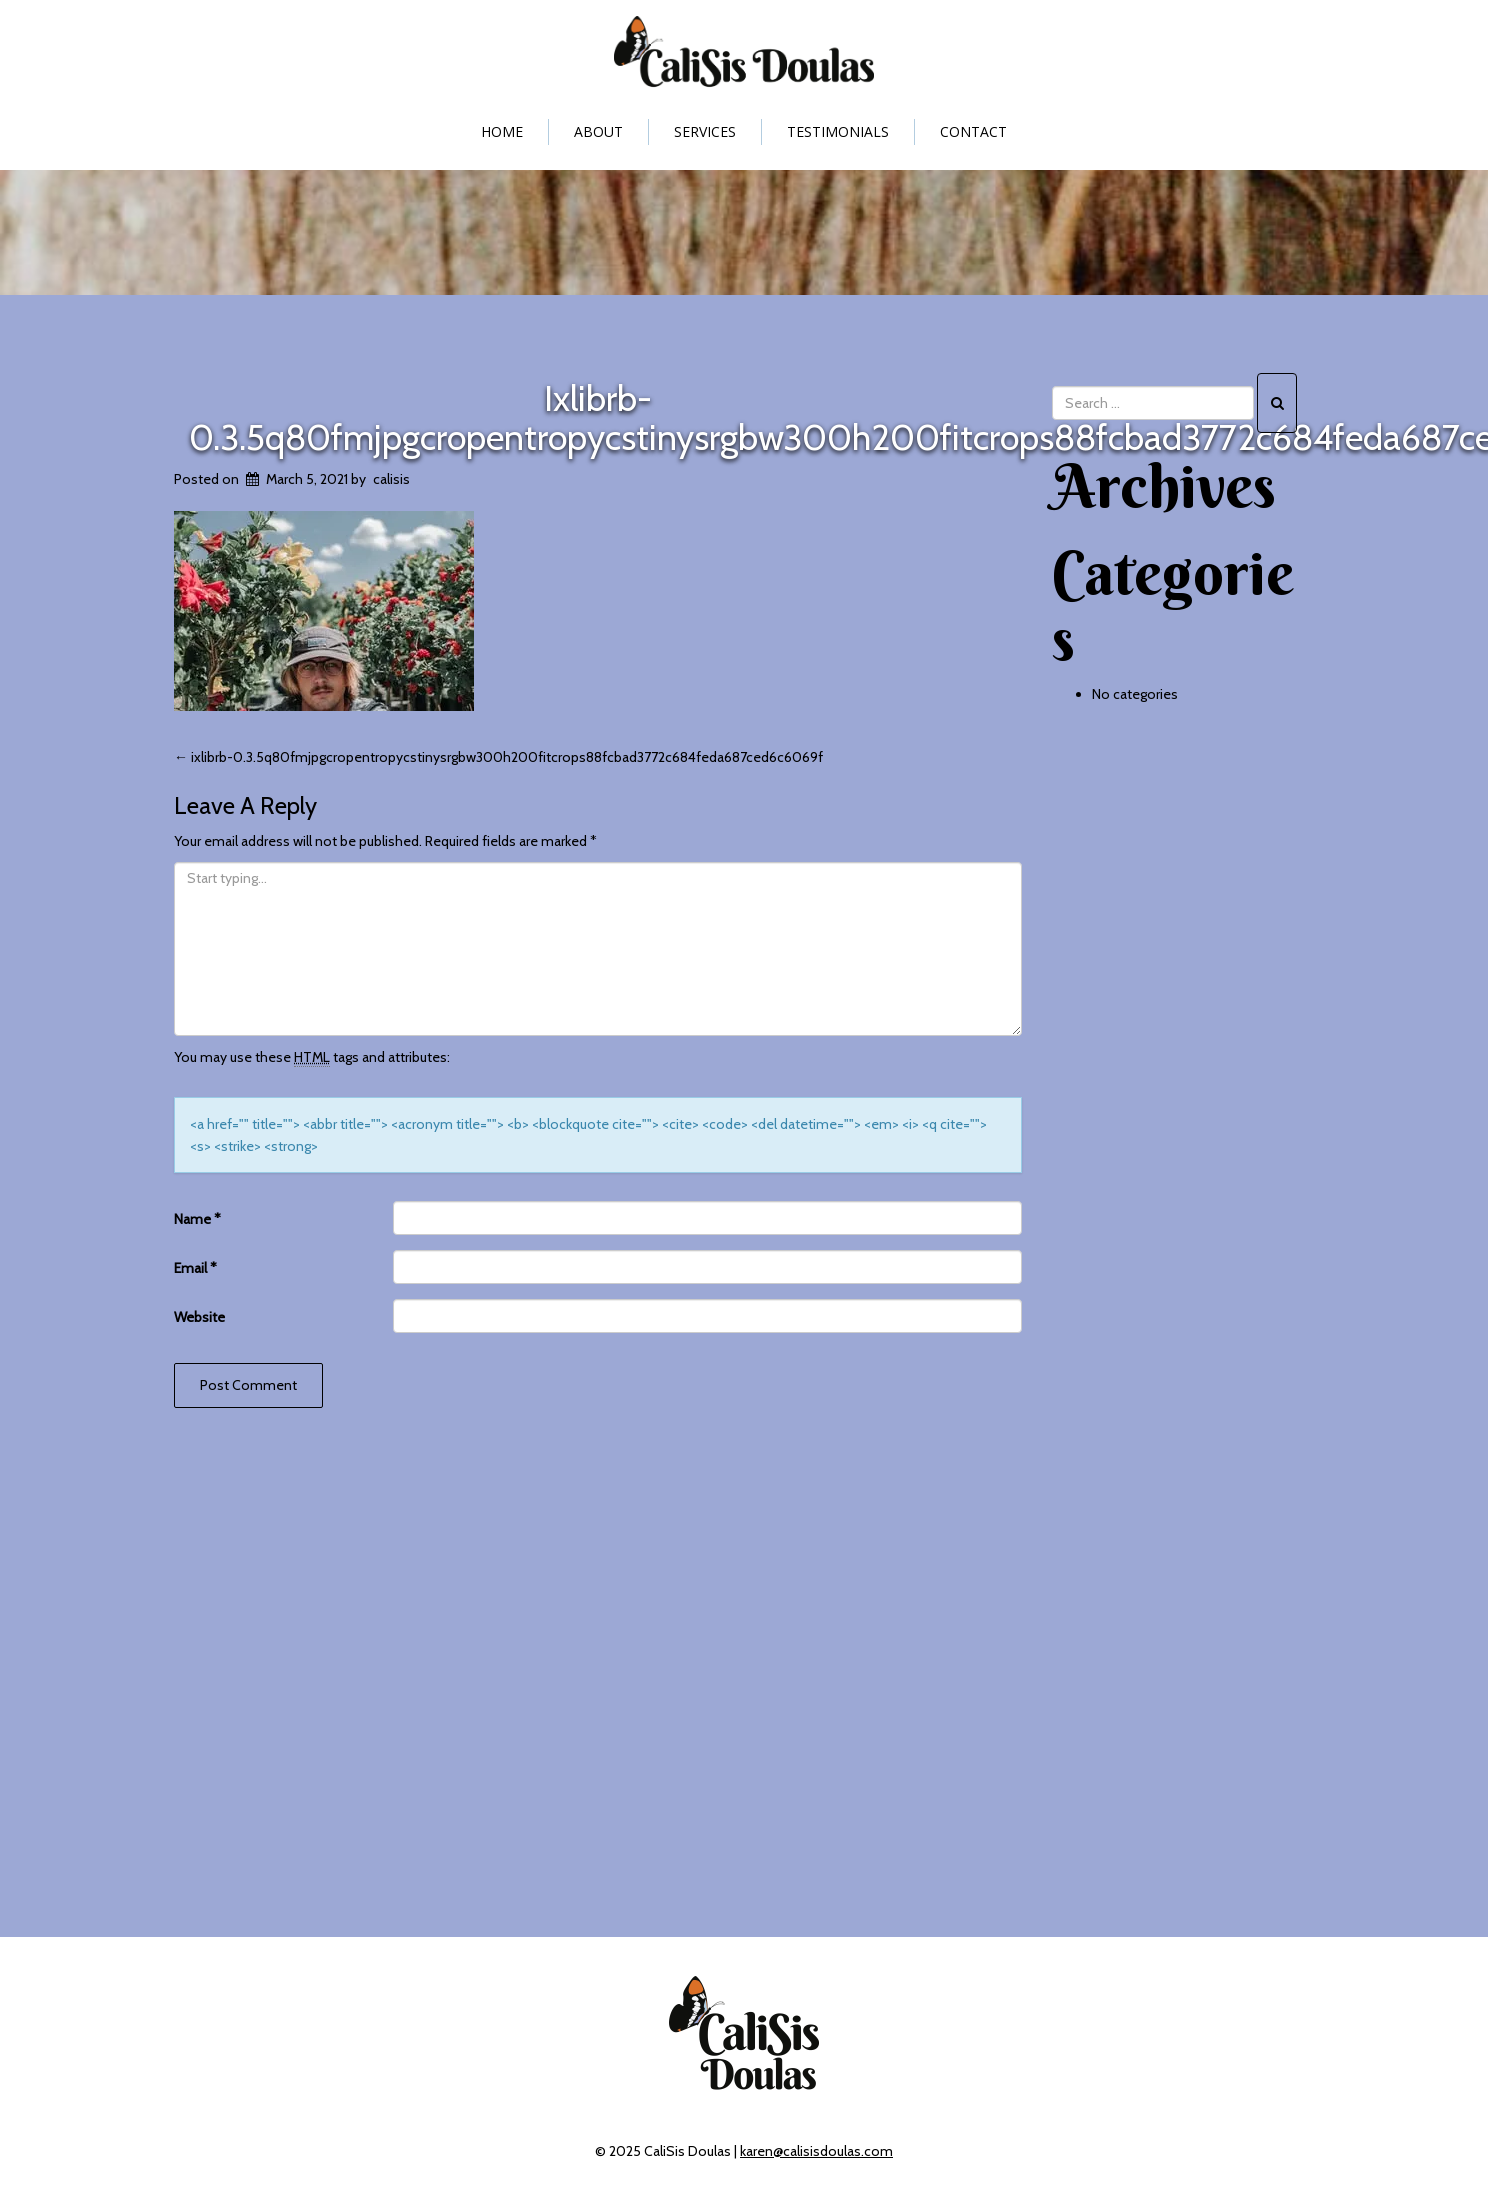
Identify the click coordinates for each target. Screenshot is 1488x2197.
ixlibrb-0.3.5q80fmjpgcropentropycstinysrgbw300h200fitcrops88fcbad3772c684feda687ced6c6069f (498, 757)
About (598, 131)
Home (502, 131)
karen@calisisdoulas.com (816, 2151)
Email (195, 1268)
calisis (391, 479)
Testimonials (838, 131)
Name (197, 1219)
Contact (973, 131)
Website (199, 1317)
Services (705, 131)
